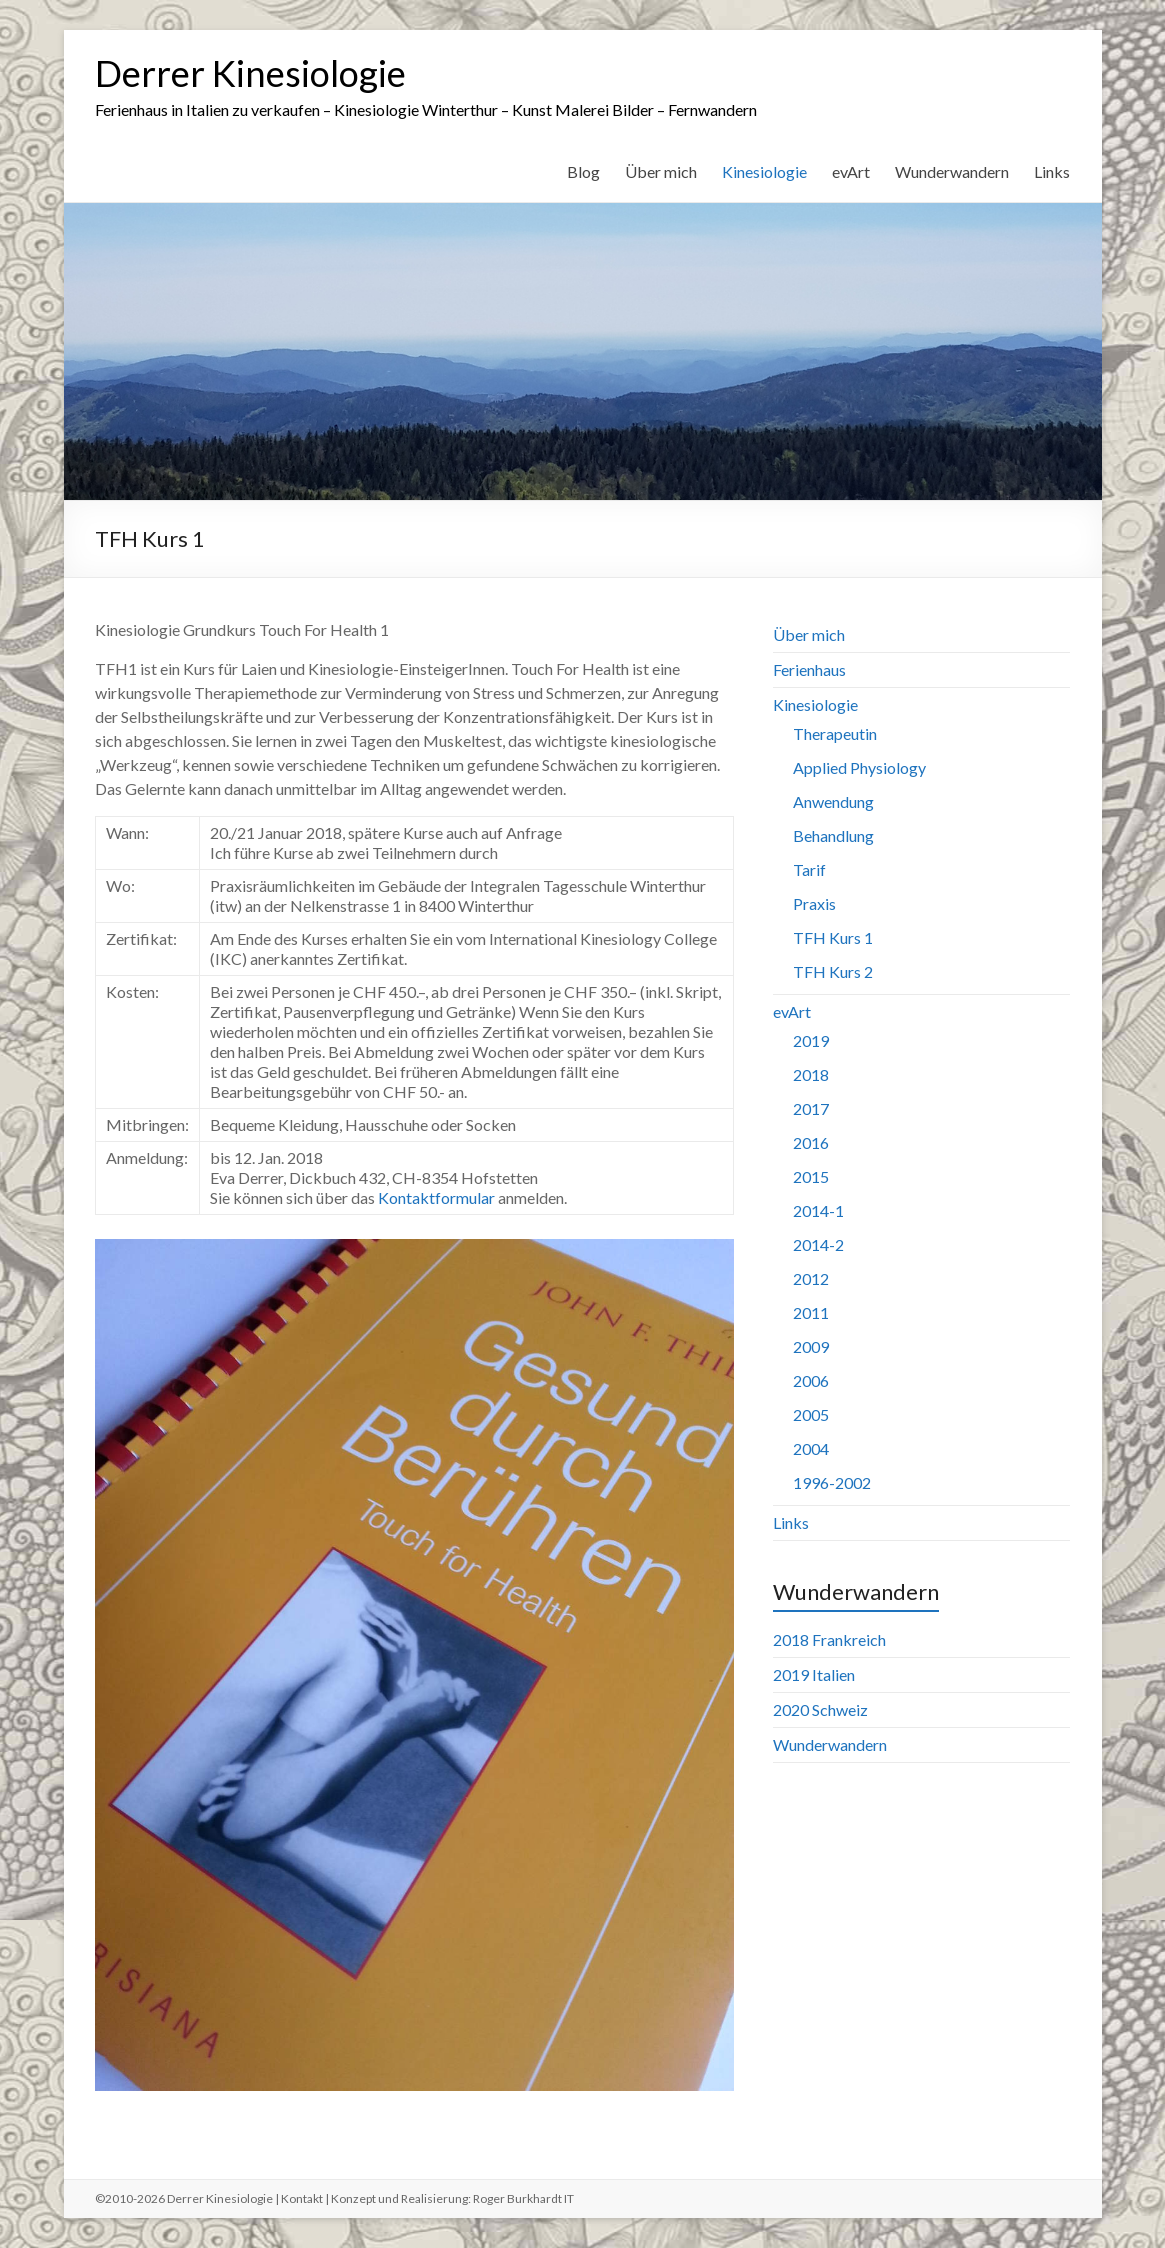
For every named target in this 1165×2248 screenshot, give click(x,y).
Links (1052, 171)
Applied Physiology (859, 767)
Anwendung (833, 801)
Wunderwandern (952, 171)
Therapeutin (835, 733)
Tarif (809, 869)
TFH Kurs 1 (833, 937)
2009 (811, 1346)
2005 (811, 1414)
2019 (811, 1040)
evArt (851, 171)
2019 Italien (814, 1674)
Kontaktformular (436, 1197)
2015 (811, 1176)
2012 (811, 1278)
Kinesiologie (764, 171)
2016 (811, 1142)
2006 (811, 1380)
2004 (811, 1448)
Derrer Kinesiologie (250, 73)
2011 (811, 1312)
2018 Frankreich (829, 1639)
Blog (583, 171)
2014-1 (818, 1210)
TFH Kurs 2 (833, 971)
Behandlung (833, 835)
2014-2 (818, 1244)
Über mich (661, 171)
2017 (811, 1108)
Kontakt (302, 2198)
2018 (811, 1074)
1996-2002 (832, 1482)
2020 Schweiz (820, 1709)
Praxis (814, 903)
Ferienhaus (809, 669)
